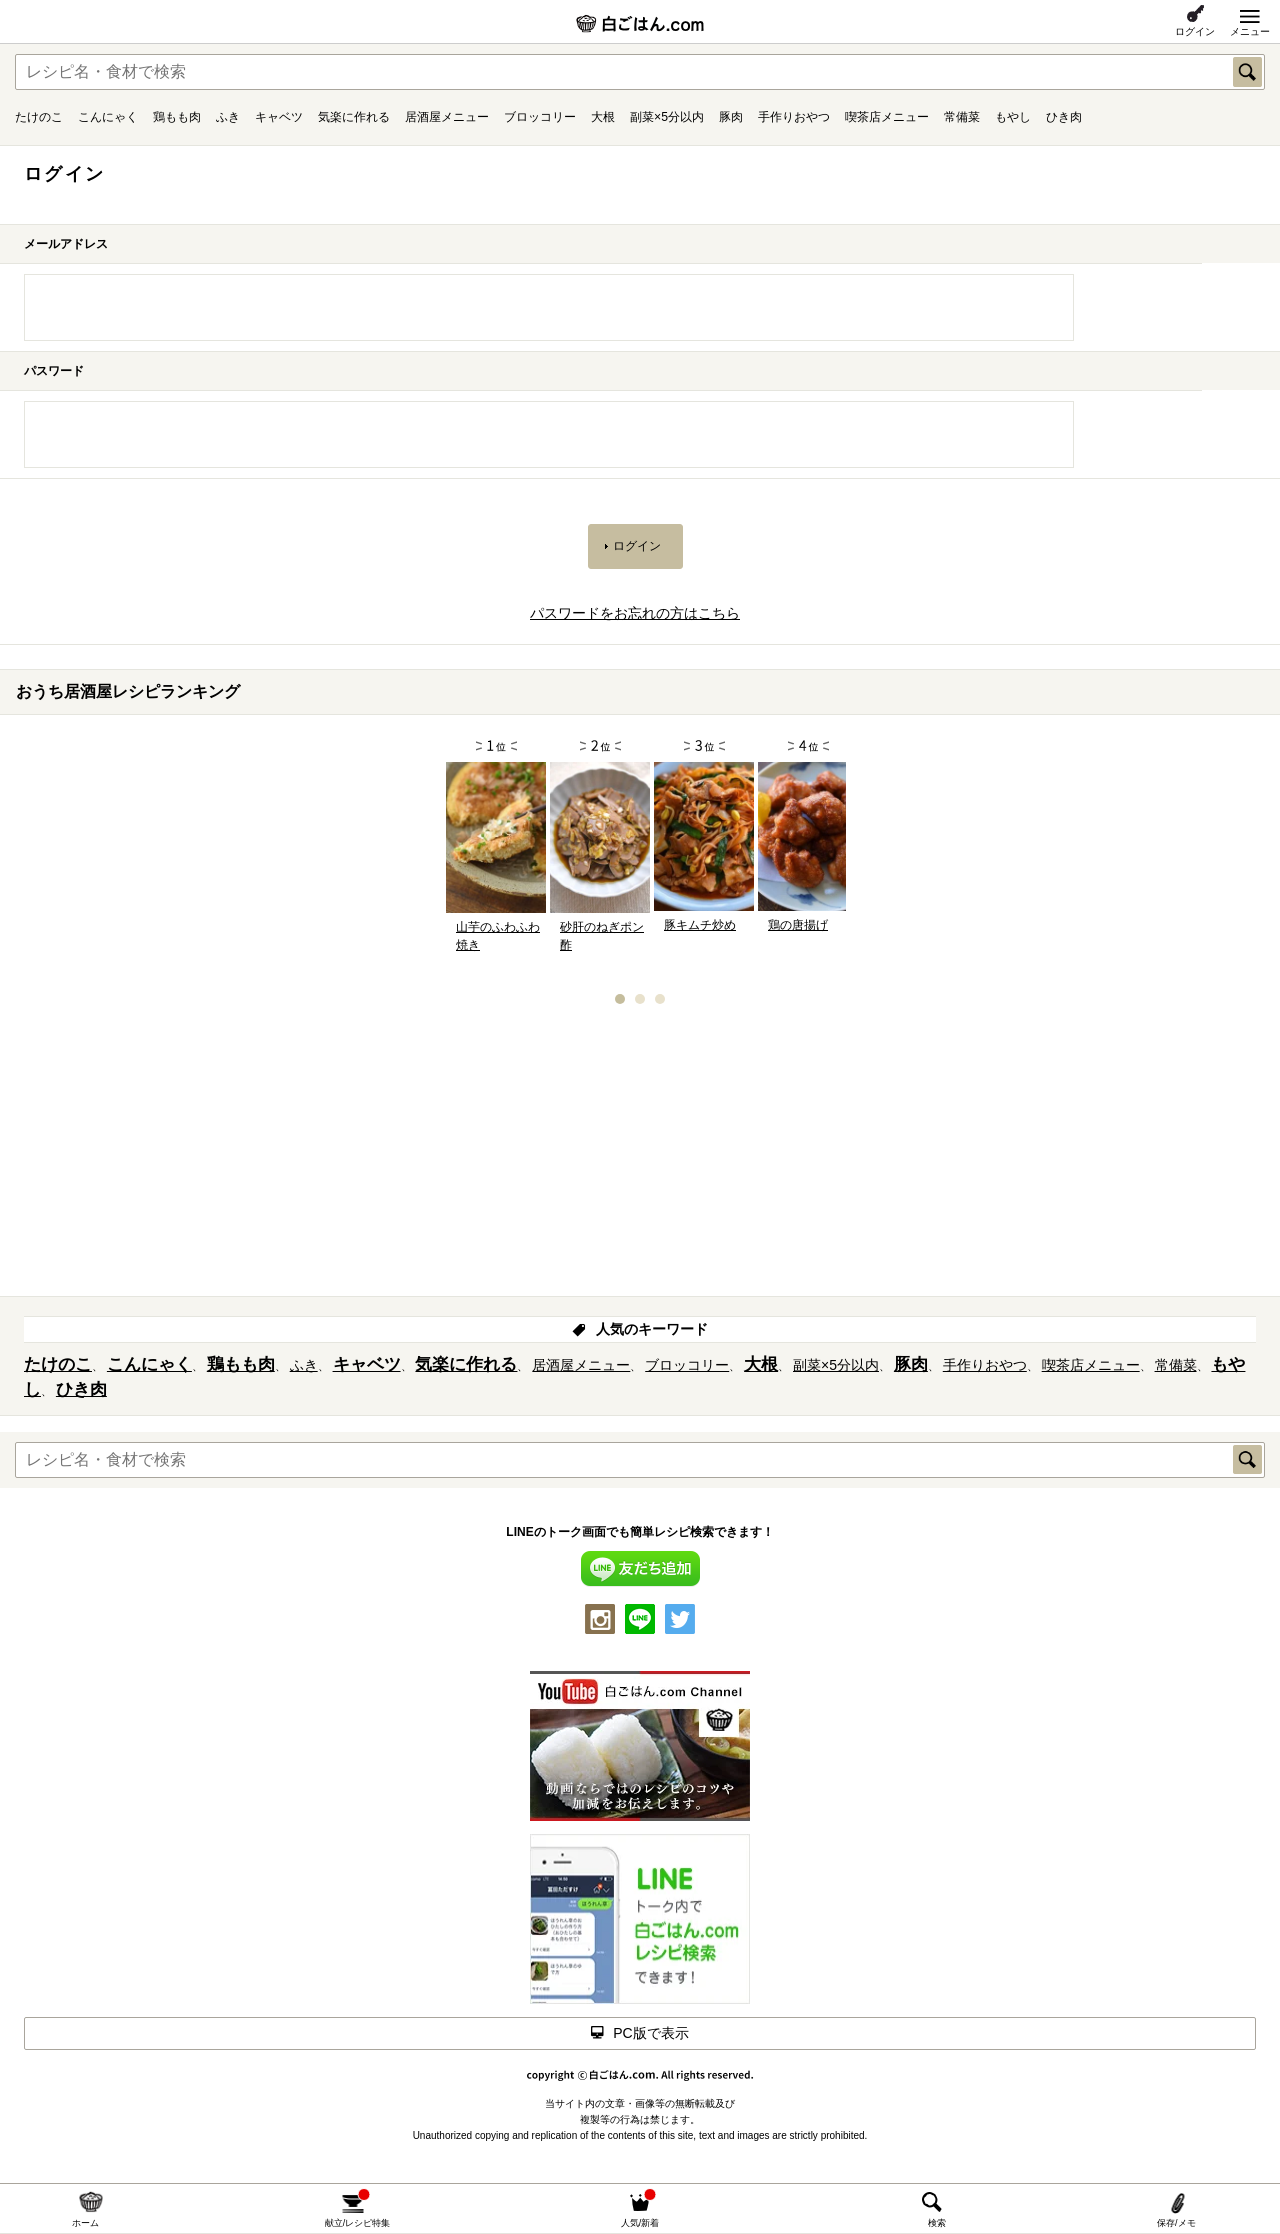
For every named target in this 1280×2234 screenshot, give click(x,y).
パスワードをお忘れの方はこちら (635, 613)
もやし (1013, 117)
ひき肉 (1064, 117)
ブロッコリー (540, 117)
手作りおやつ (794, 117)
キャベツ (279, 117)
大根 (603, 117)
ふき (228, 117)
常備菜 (962, 117)
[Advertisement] (640, 1157)
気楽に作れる (354, 117)
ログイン (1195, 31)
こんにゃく (108, 117)
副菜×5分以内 (667, 117)
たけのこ (39, 117)
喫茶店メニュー (887, 117)
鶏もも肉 (177, 117)
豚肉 (731, 117)
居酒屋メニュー (447, 117)
